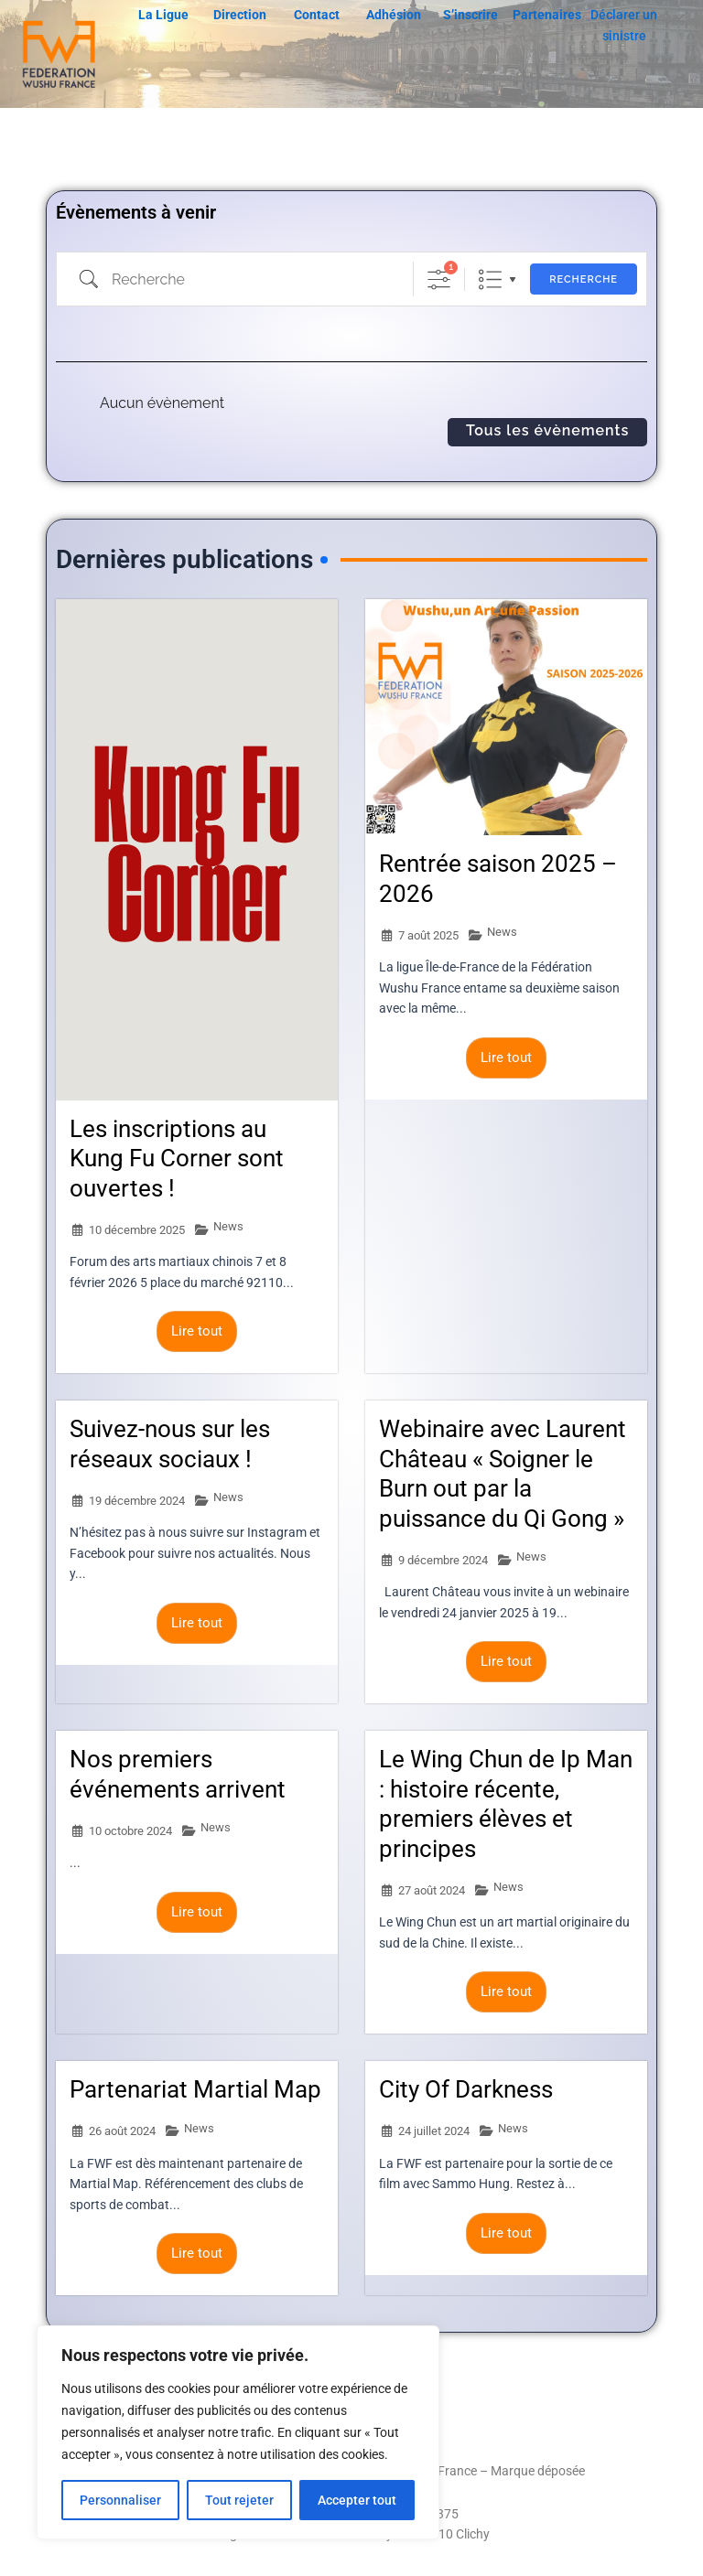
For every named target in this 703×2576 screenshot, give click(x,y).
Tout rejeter (239, 2500)
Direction (239, 14)
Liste (490, 279)
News (228, 1231)
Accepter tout (357, 2500)
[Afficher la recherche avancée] (438, 279)
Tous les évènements (547, 430)
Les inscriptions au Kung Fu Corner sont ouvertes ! (177, 1163)
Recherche (583, 279)
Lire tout (196, 1335)
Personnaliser (120, 2500)
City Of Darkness (466, 2094)
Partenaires (547, 14)
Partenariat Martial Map (195, 2094)
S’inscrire (470, 14)
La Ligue (163, 14)
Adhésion (393, 14)
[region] (238, 2432)
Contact (317, 14)
